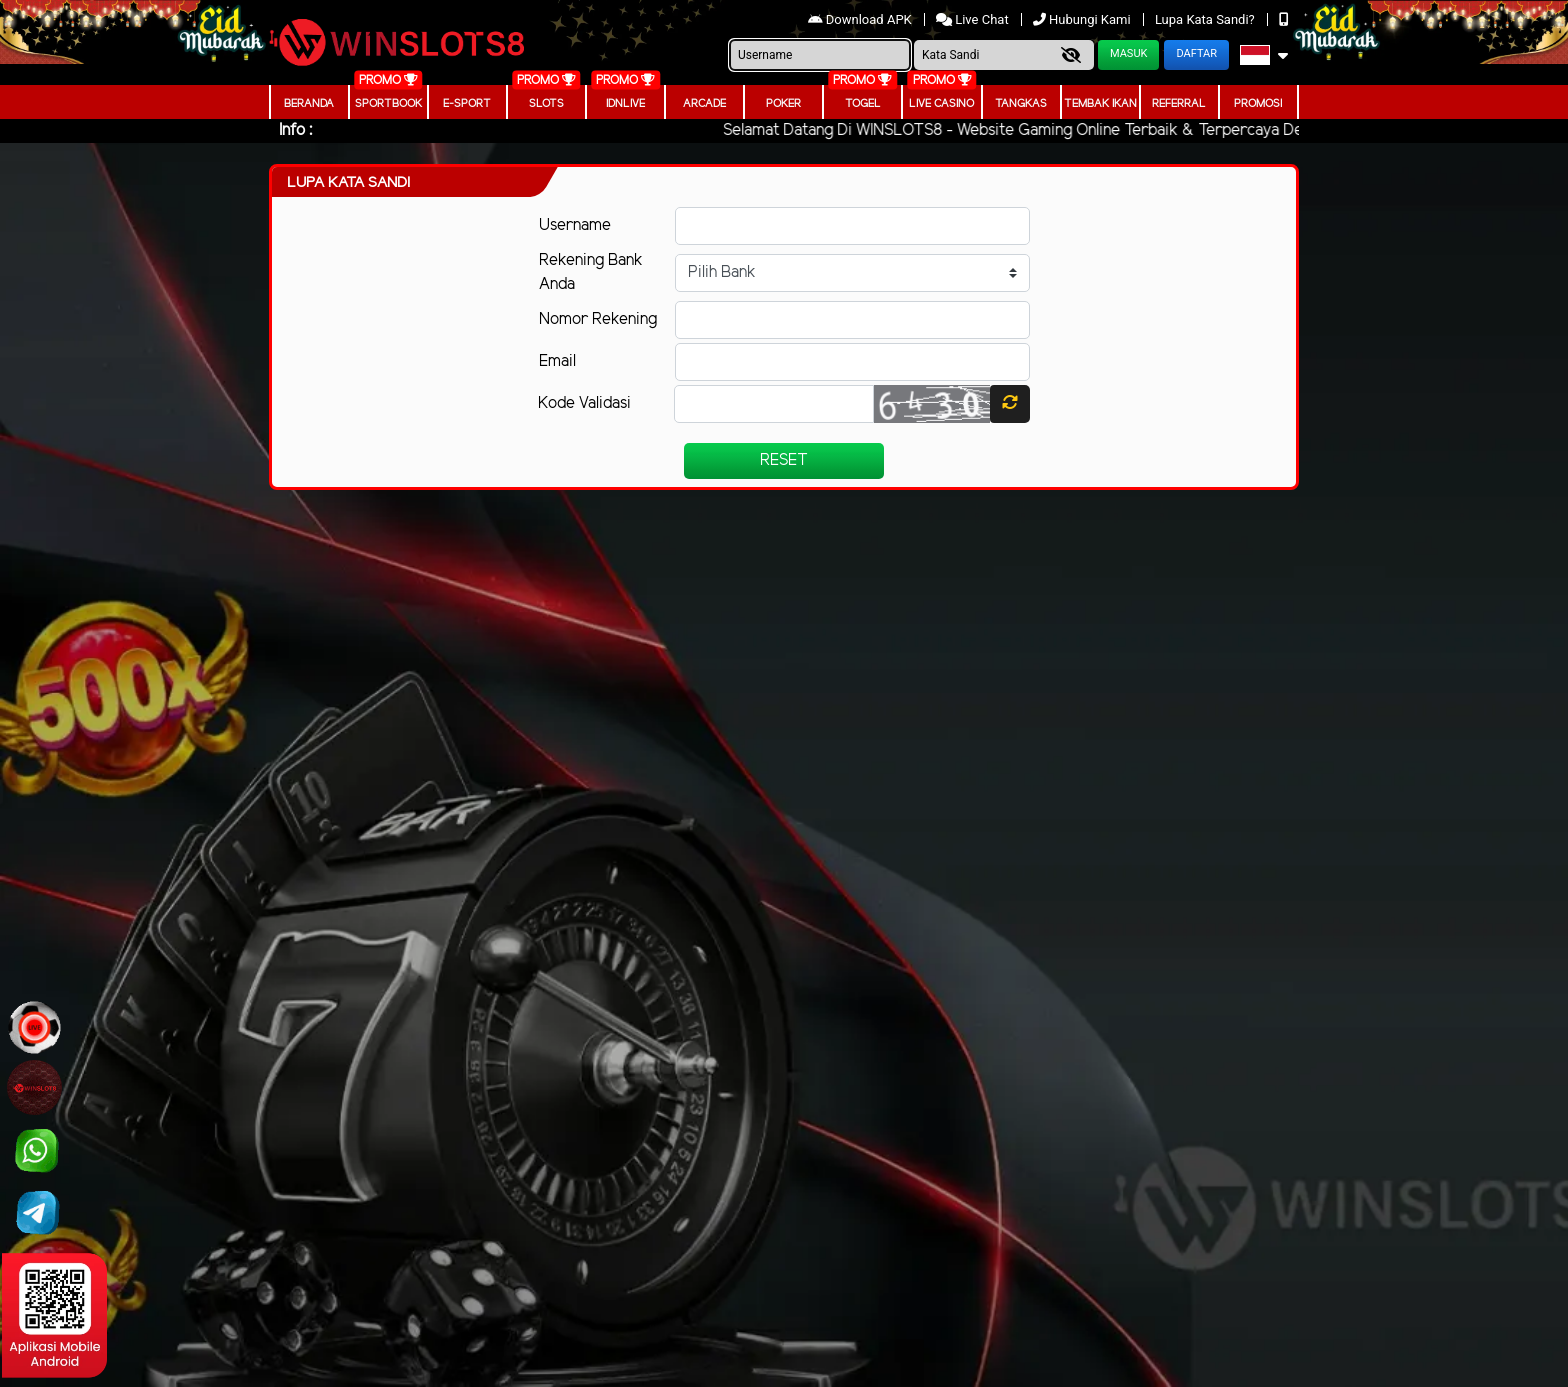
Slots (546, 104)
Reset (784, 460)
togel (863, 104)
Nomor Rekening (598, 319)
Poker (783, 104)
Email (557, 361)
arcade (704, 104)
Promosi (1258, 104)
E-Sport (467, 104)
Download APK (861, 19)
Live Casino (941, 104)
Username (575, 225)
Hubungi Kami (1083, 19)
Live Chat (974, 19)
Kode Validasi (584, 403)
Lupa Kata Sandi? (1206, 19)
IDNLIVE (625, 104)
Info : (295, 130)
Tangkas (1021, 104)
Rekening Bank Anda (591, 272)
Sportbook (388, 104)
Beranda (309, 104)
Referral (1179, 104)
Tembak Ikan (1100, 104)
